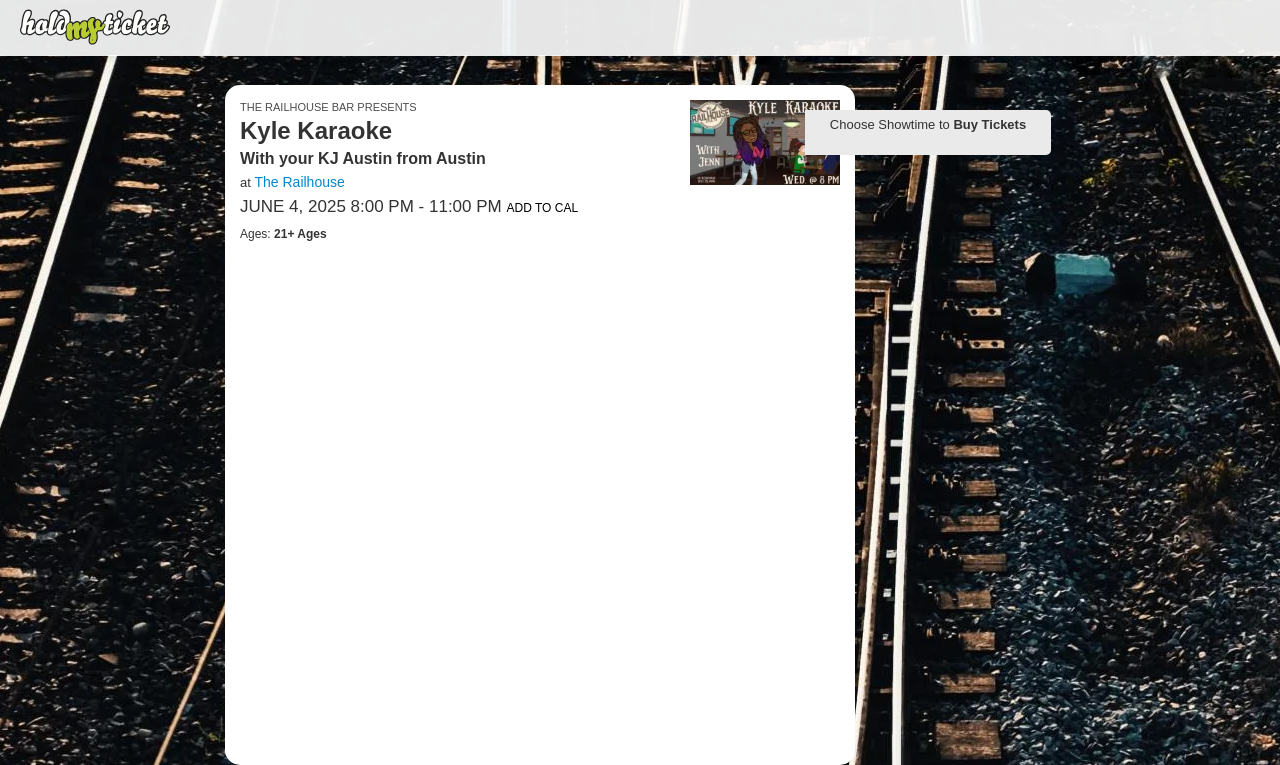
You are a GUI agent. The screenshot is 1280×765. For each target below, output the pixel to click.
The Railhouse (299, 182)
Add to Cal (542, 208)
